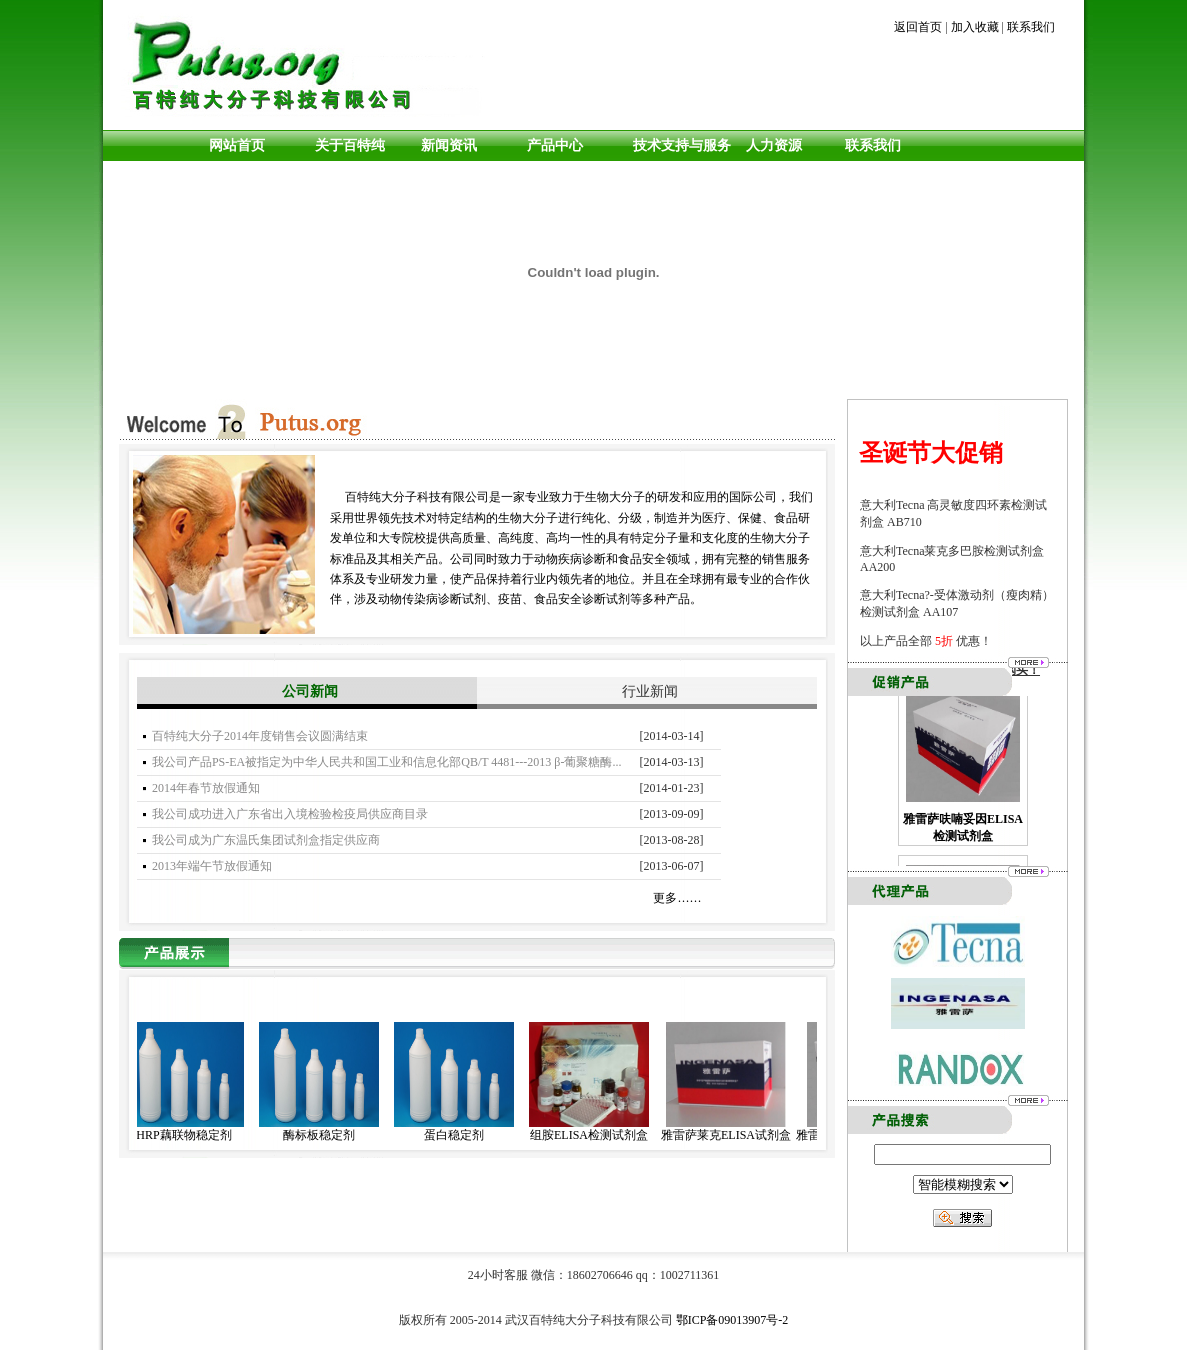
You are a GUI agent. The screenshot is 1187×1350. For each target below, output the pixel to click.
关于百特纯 (350, 145)
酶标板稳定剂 (326, 1135)
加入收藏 (975, 27)
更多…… (677, 898)
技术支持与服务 (682, 145)
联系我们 (1031, 27)
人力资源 (770, 145)
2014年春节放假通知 (206, 788)
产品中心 (555, 145)
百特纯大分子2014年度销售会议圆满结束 (260, 736)
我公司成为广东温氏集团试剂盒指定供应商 (266, 840)
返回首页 (918, 27)
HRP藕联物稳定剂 (190, 1135)
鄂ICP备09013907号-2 (732, 1320)
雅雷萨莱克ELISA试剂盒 (733, 1135)
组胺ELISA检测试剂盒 (596, 1135)
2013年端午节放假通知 (212, 866)
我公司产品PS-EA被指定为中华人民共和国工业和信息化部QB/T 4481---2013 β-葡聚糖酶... (387, 762)
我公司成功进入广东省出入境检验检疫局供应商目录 (290, 814)
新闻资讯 (449, 145)
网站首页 (237, 145)
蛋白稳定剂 (461, 1135)
